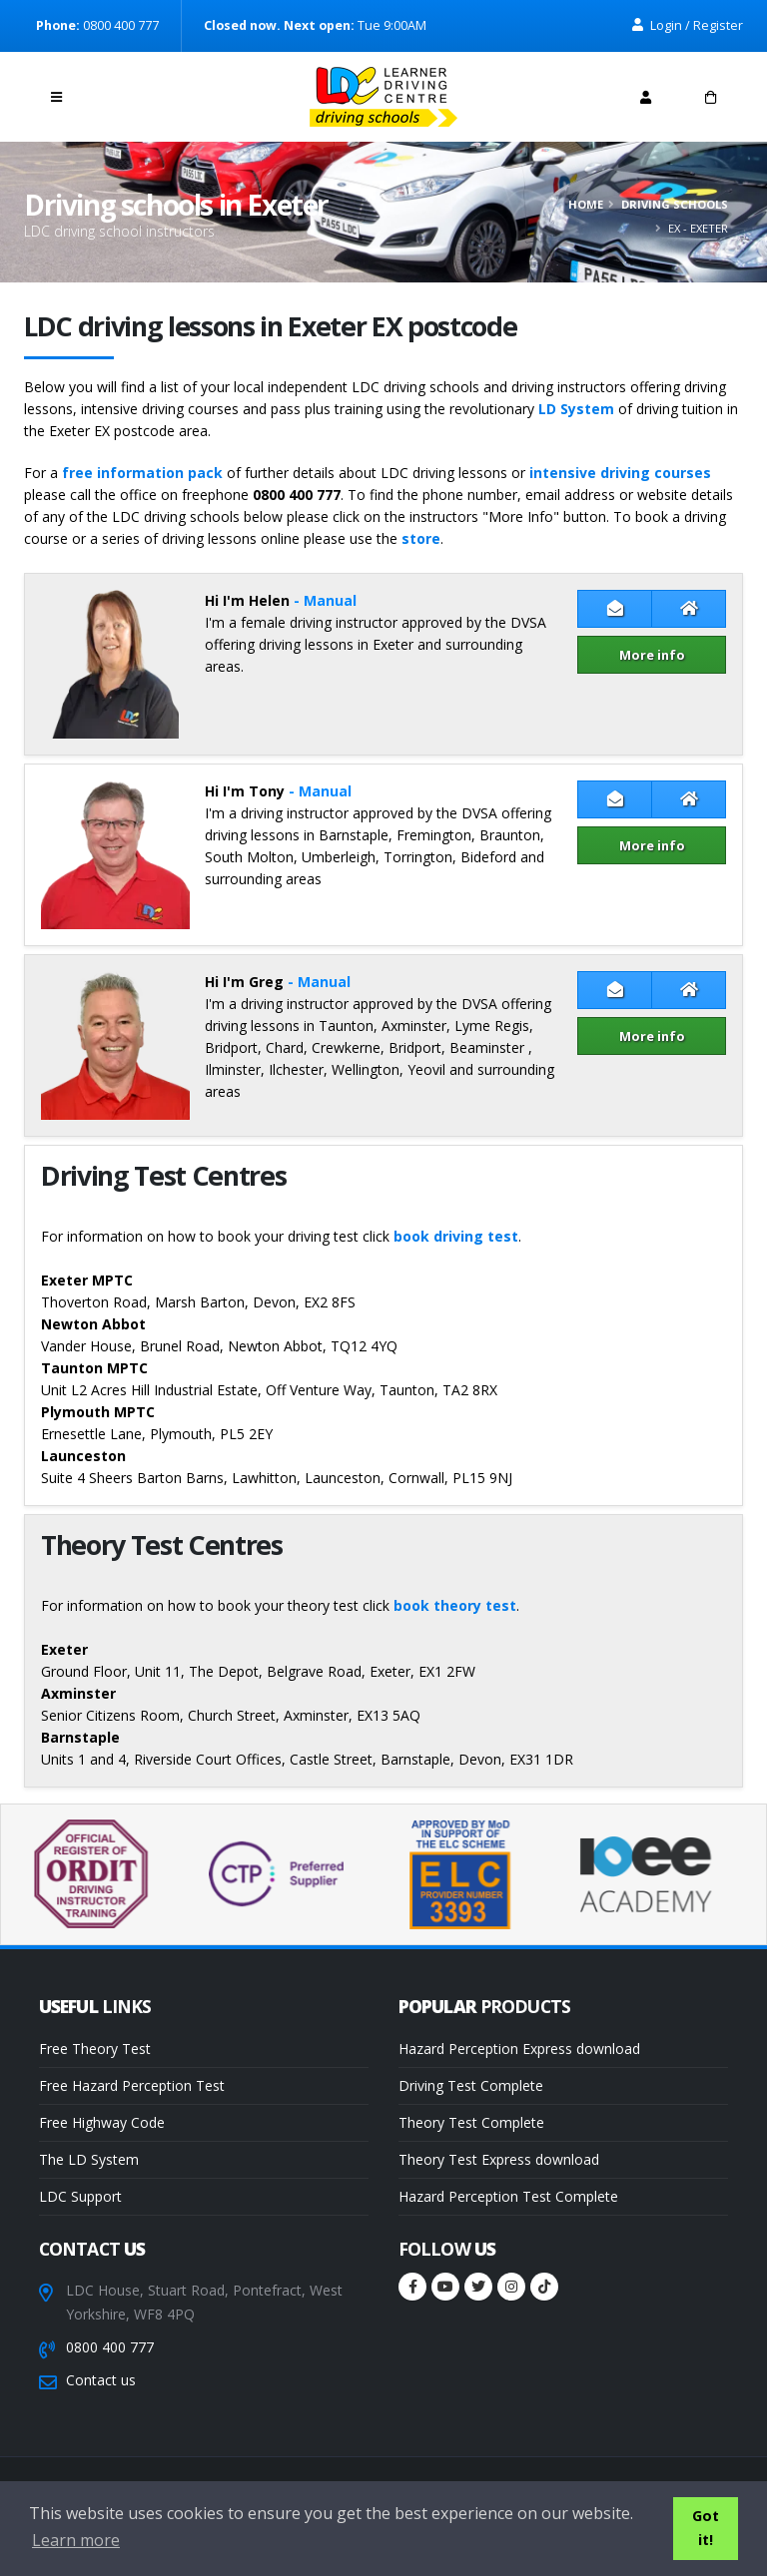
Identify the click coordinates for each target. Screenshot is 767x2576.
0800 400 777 (110, 2346)
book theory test (454, 1605)
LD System (576, 408)
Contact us (101, 2379)
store (420, 538)
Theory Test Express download (498, 2159)
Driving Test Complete (470, 2085)
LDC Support (80, 2196)
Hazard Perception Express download (519, 2048)
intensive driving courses (620, 472)
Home (585, 204)
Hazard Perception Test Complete (508, 2196)
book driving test (455, 1236)
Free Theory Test (95, 2048)
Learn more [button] (76, 2540)
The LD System (89, 2159)
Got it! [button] (705, 2527)
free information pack (142, 472)
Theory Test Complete (471, 2122)
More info (652, 655)
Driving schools (674, 204)
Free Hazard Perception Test (132, 2085)
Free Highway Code (102, 2122)
